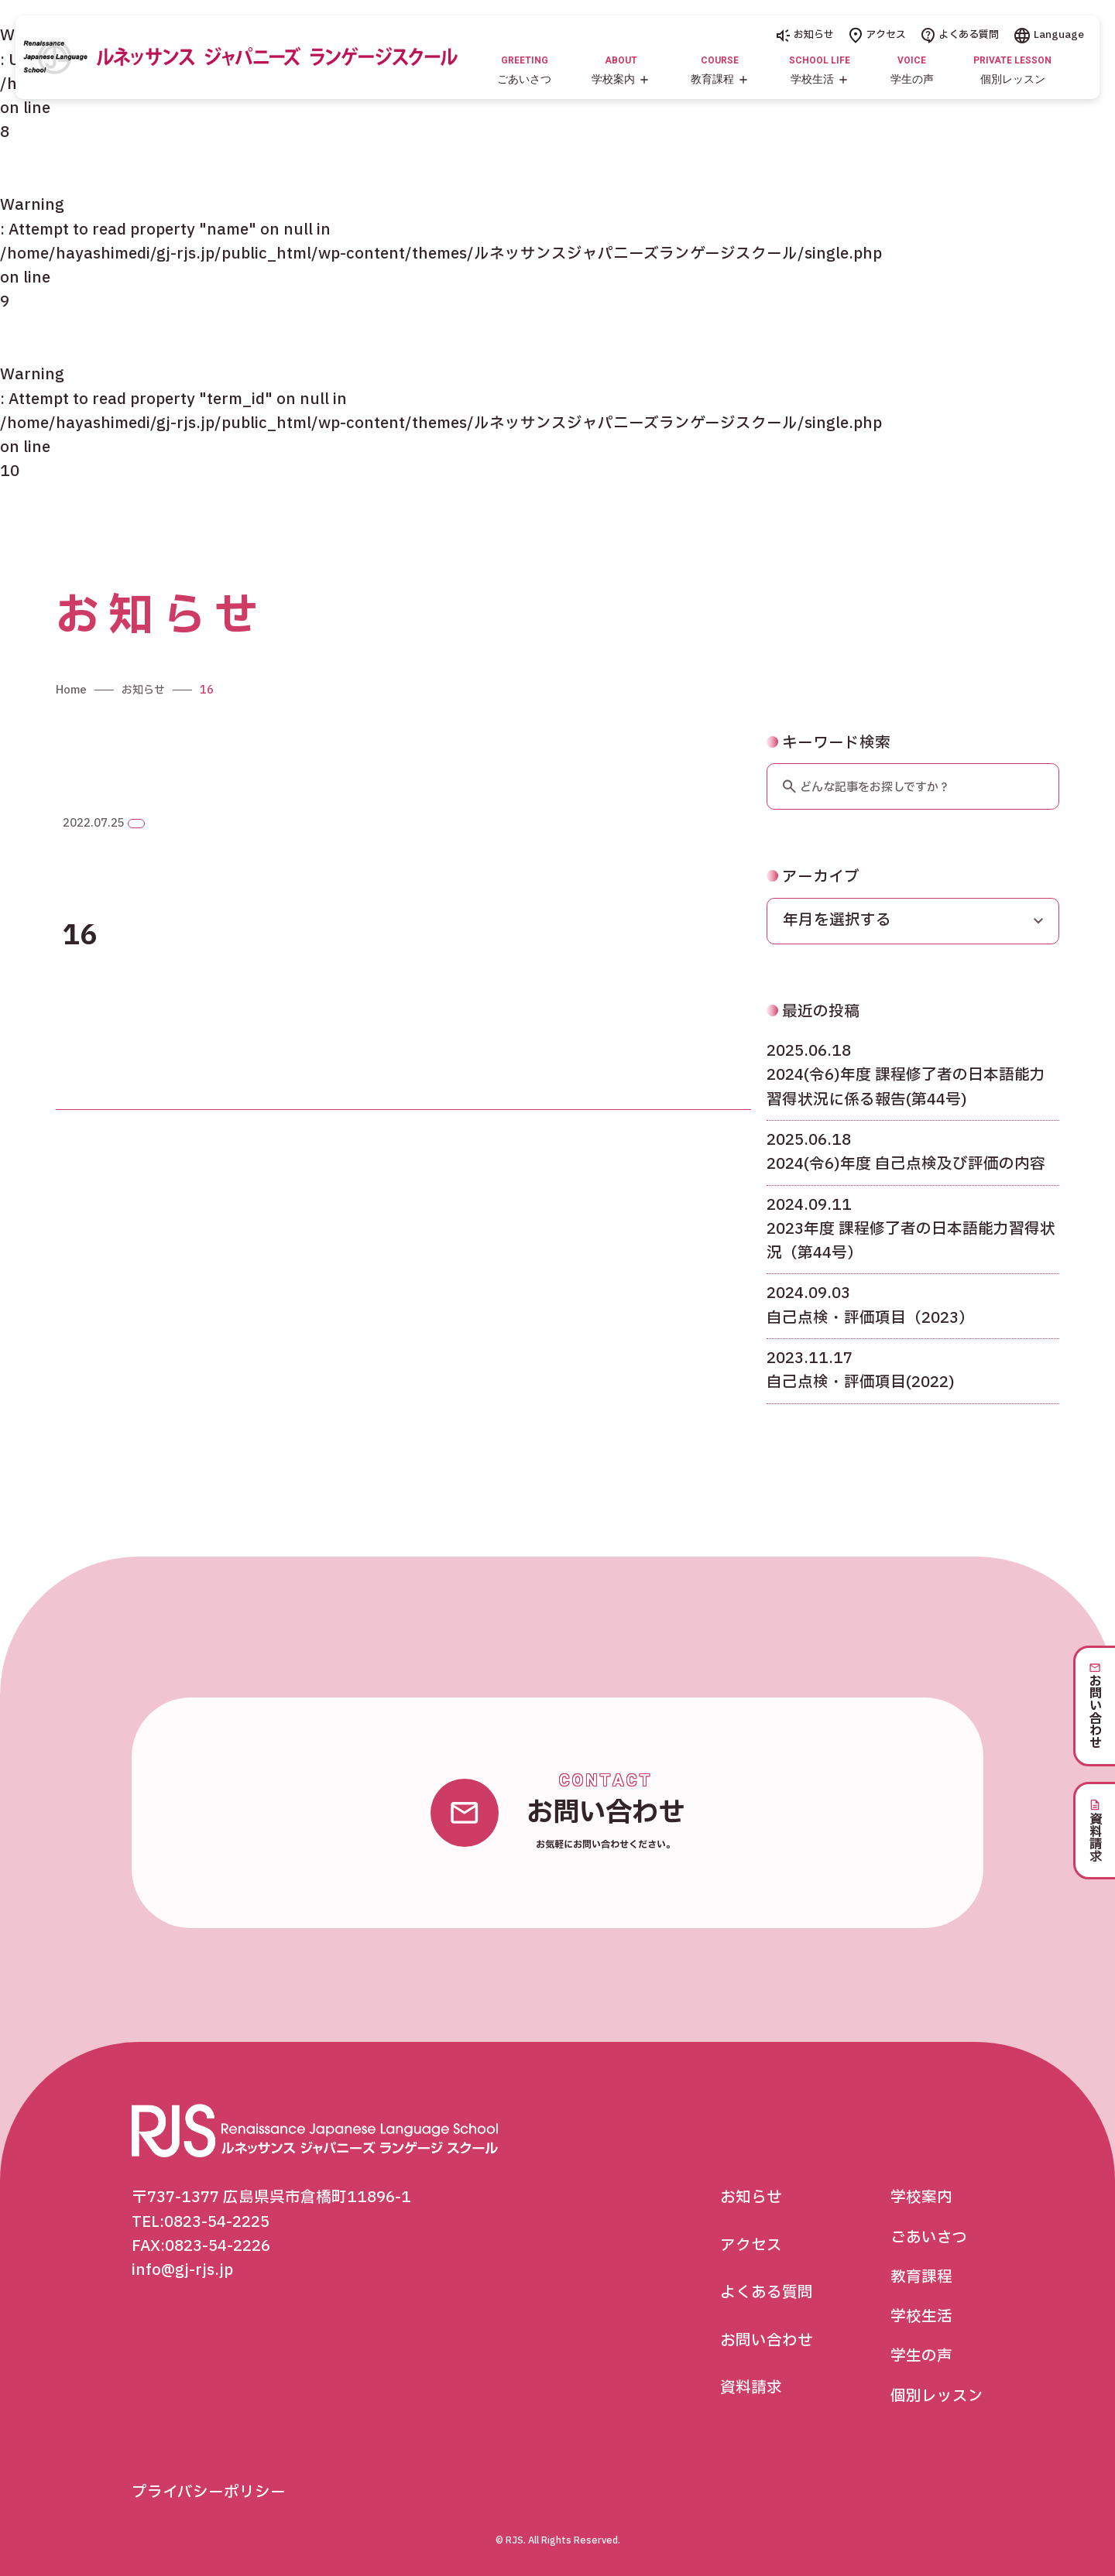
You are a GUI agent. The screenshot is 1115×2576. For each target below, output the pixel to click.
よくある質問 (960, 35)
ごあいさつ (929, 2237)
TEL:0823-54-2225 (200, 2222)
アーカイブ (813, 916)
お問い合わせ (766, 2340)
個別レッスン (936, 2396)
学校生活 (921, 2316)
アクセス (877, 35)
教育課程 (921, 2277)
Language (1049, 35)
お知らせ (805, 35)
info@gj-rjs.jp (182, 2270)
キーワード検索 (828, 782)
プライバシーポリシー (209, 2492)
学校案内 (921, 2197)
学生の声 (921, 2356)
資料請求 (751, 2388)
